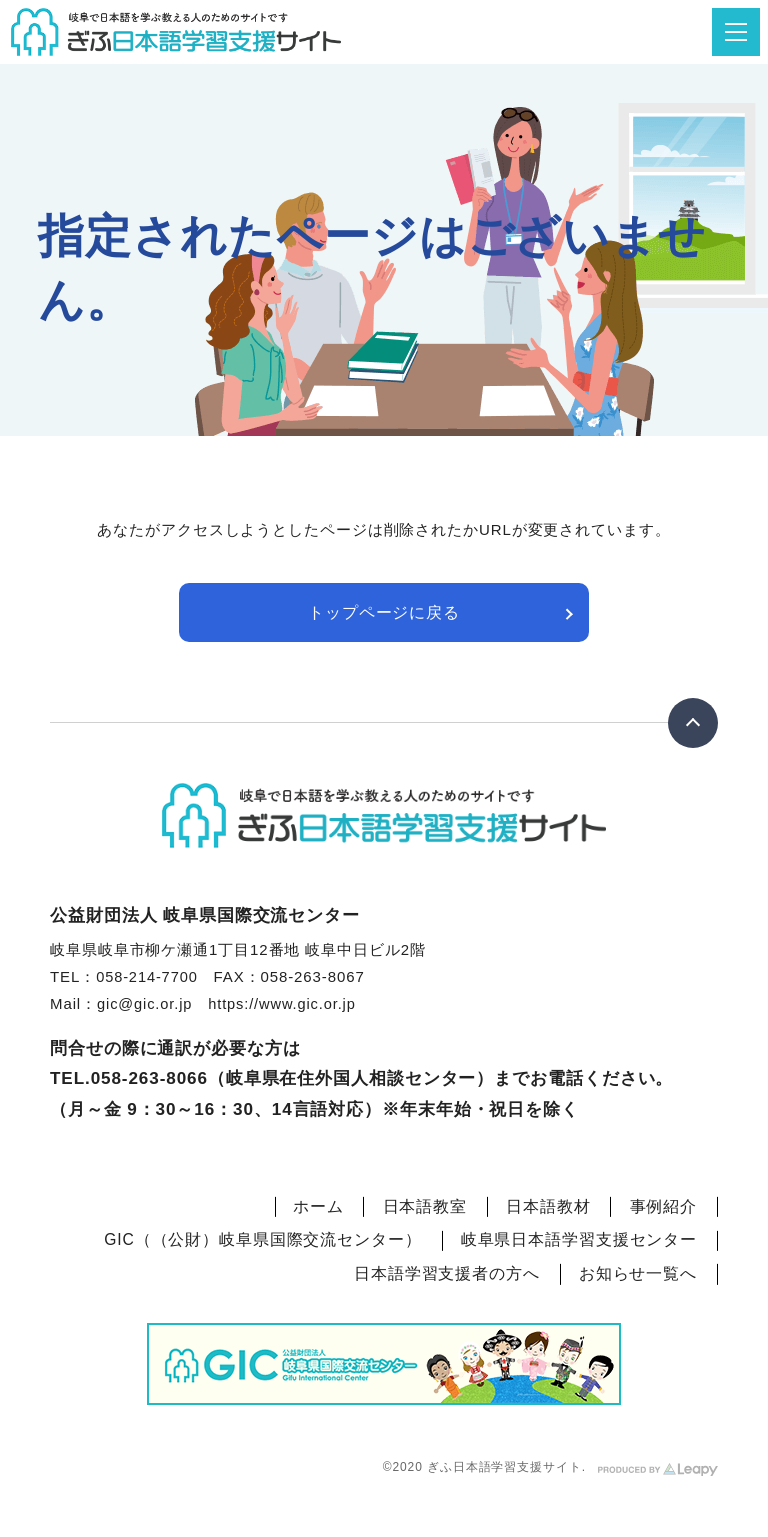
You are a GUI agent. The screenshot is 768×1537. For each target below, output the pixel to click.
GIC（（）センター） (262, 1234)
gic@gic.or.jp (146, 1004)
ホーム (315, 1205)
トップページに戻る (384, 613)
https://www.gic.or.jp (286, 1004)
